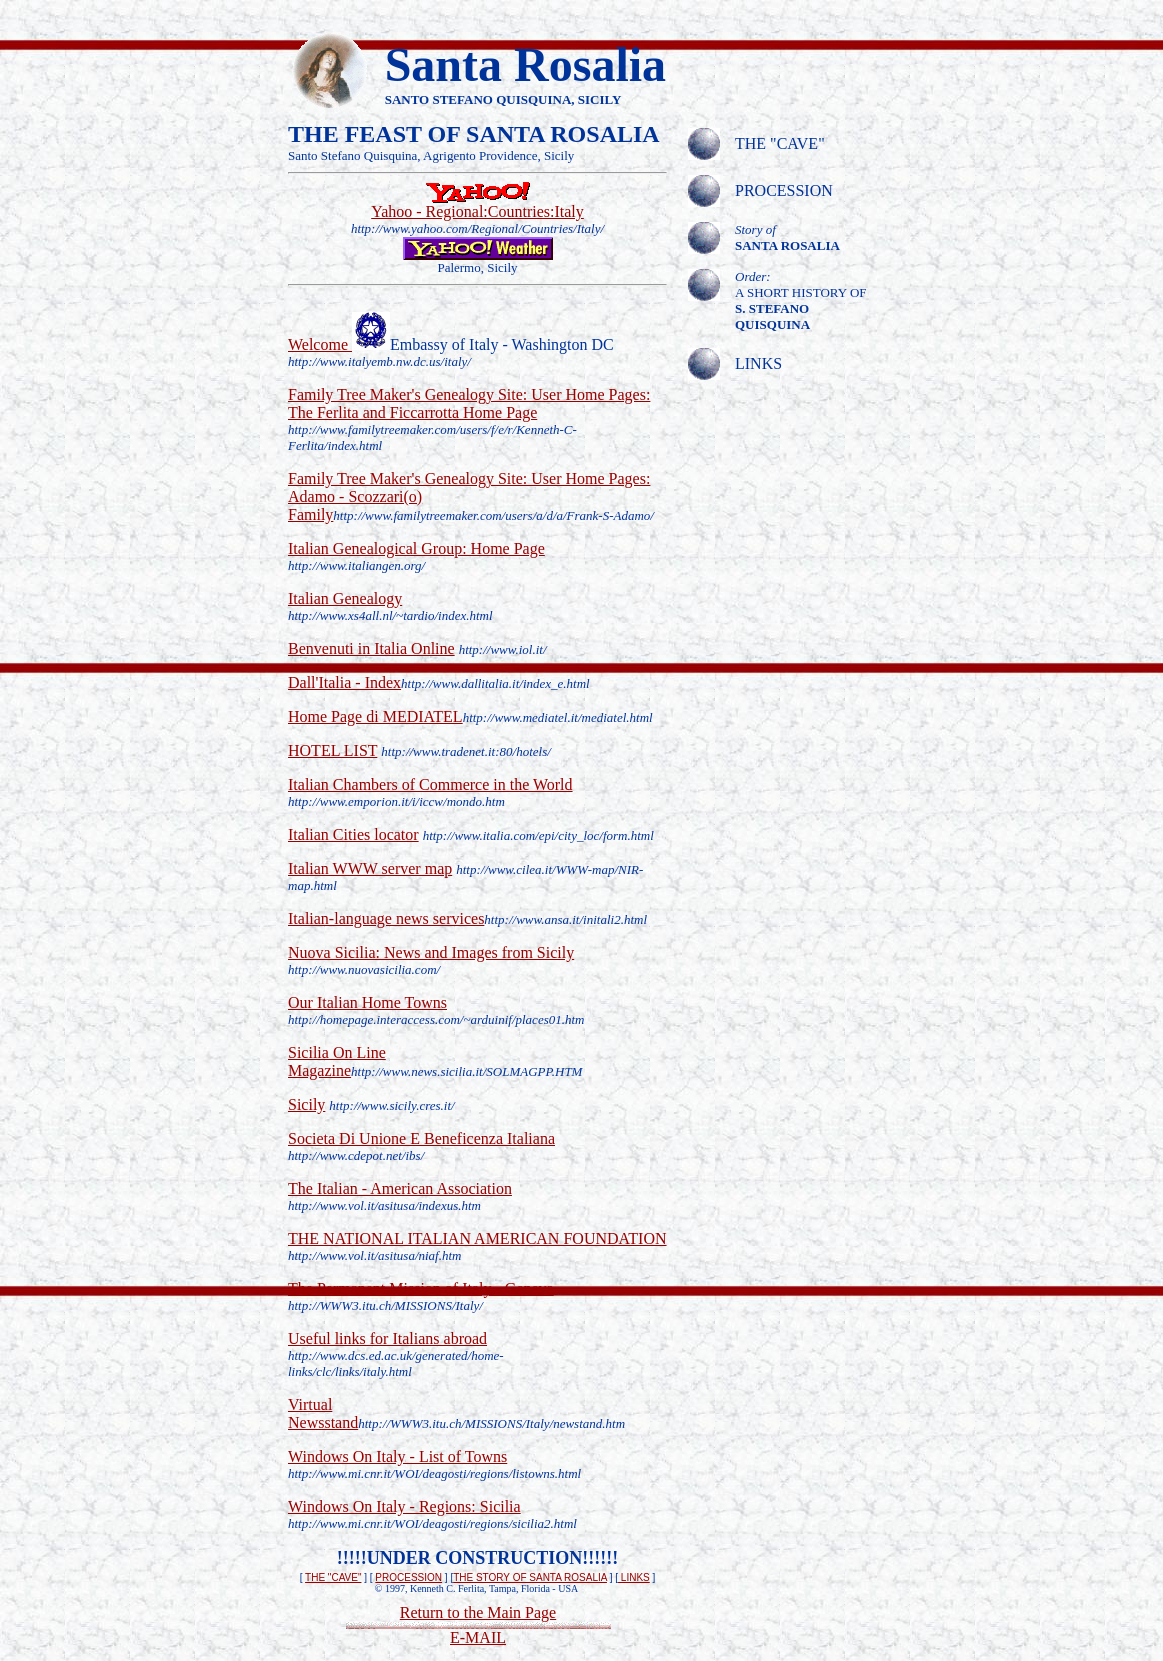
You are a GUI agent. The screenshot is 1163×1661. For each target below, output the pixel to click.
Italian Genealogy (345, 598)
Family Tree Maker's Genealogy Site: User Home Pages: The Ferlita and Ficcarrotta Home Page (469, 403)
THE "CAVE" (333, 1577)
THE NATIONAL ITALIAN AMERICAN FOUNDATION (477, 1238)
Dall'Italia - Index (344, 682)
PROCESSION (408, 1577)
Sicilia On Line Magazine (337, 1061)
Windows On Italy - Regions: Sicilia (404, 1506)
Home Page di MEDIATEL (375, 716)
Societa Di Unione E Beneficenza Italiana (421, 1138)
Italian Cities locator (353, 834)
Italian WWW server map (370, 868)
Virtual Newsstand (323, 1413)
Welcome (320, 344)
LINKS (634, 1577)
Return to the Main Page (478, 1612)
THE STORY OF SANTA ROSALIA (530, 1577)
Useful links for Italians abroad (387, 1338)
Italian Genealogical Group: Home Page (416, 548)
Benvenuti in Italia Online (371, 648)
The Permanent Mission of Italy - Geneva (421, 1288)
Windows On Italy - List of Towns (397, 1456)
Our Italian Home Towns (367, 1002)
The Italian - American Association (400, 1188)
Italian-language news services (386, 918)
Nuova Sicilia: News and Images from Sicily (431, 952)
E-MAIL (478, 1637)
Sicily (306, 1104)
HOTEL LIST (332, 750)
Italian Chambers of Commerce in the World (430, 784)
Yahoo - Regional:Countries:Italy (477, 211)
